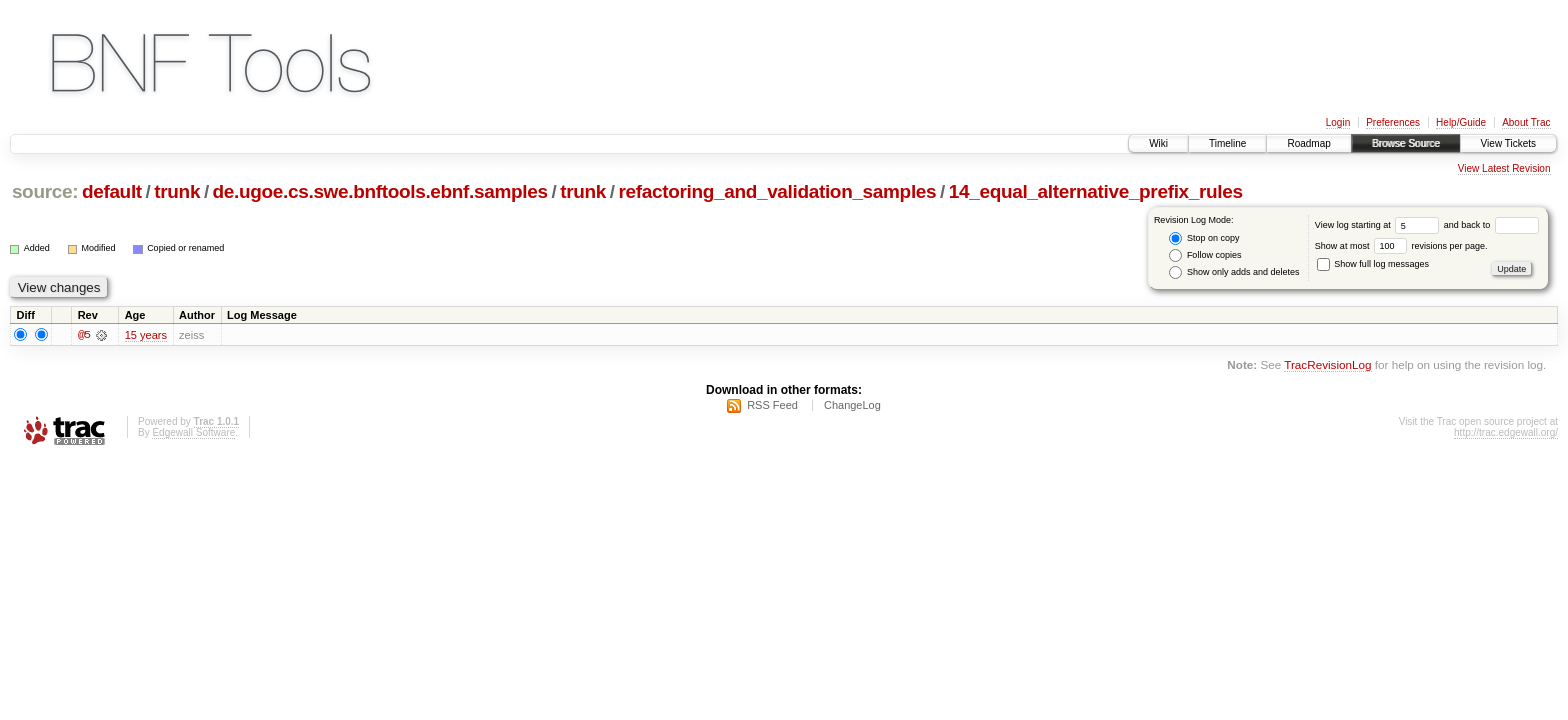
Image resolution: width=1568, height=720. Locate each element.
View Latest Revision (1504, 168)
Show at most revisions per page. (1401, 246)
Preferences (1393, 122)
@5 (84, 336)
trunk (177, 191)
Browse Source (1406, 143)
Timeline (1227, 143)
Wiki (1158, 143)
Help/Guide (1461, 122)
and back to (1491, 225)
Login (1338, 122)
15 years (146, 336)
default (112, 191)
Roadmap (1308, 143)
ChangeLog (852, 407)
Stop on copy (1204, 238)
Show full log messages (1373, 264)
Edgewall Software (193, 434)
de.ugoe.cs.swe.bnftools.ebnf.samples (380, 191)
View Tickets (1508, 143)
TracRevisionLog (1327, 366)
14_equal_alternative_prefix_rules (1096, 191)
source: (45, 191)
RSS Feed (772, 407)
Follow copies (1205, 255)
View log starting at (1379, 225)
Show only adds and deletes (1234, 272)
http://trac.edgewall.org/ (1506, 434)
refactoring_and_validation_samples (777, 191)
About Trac (1526, 122)
